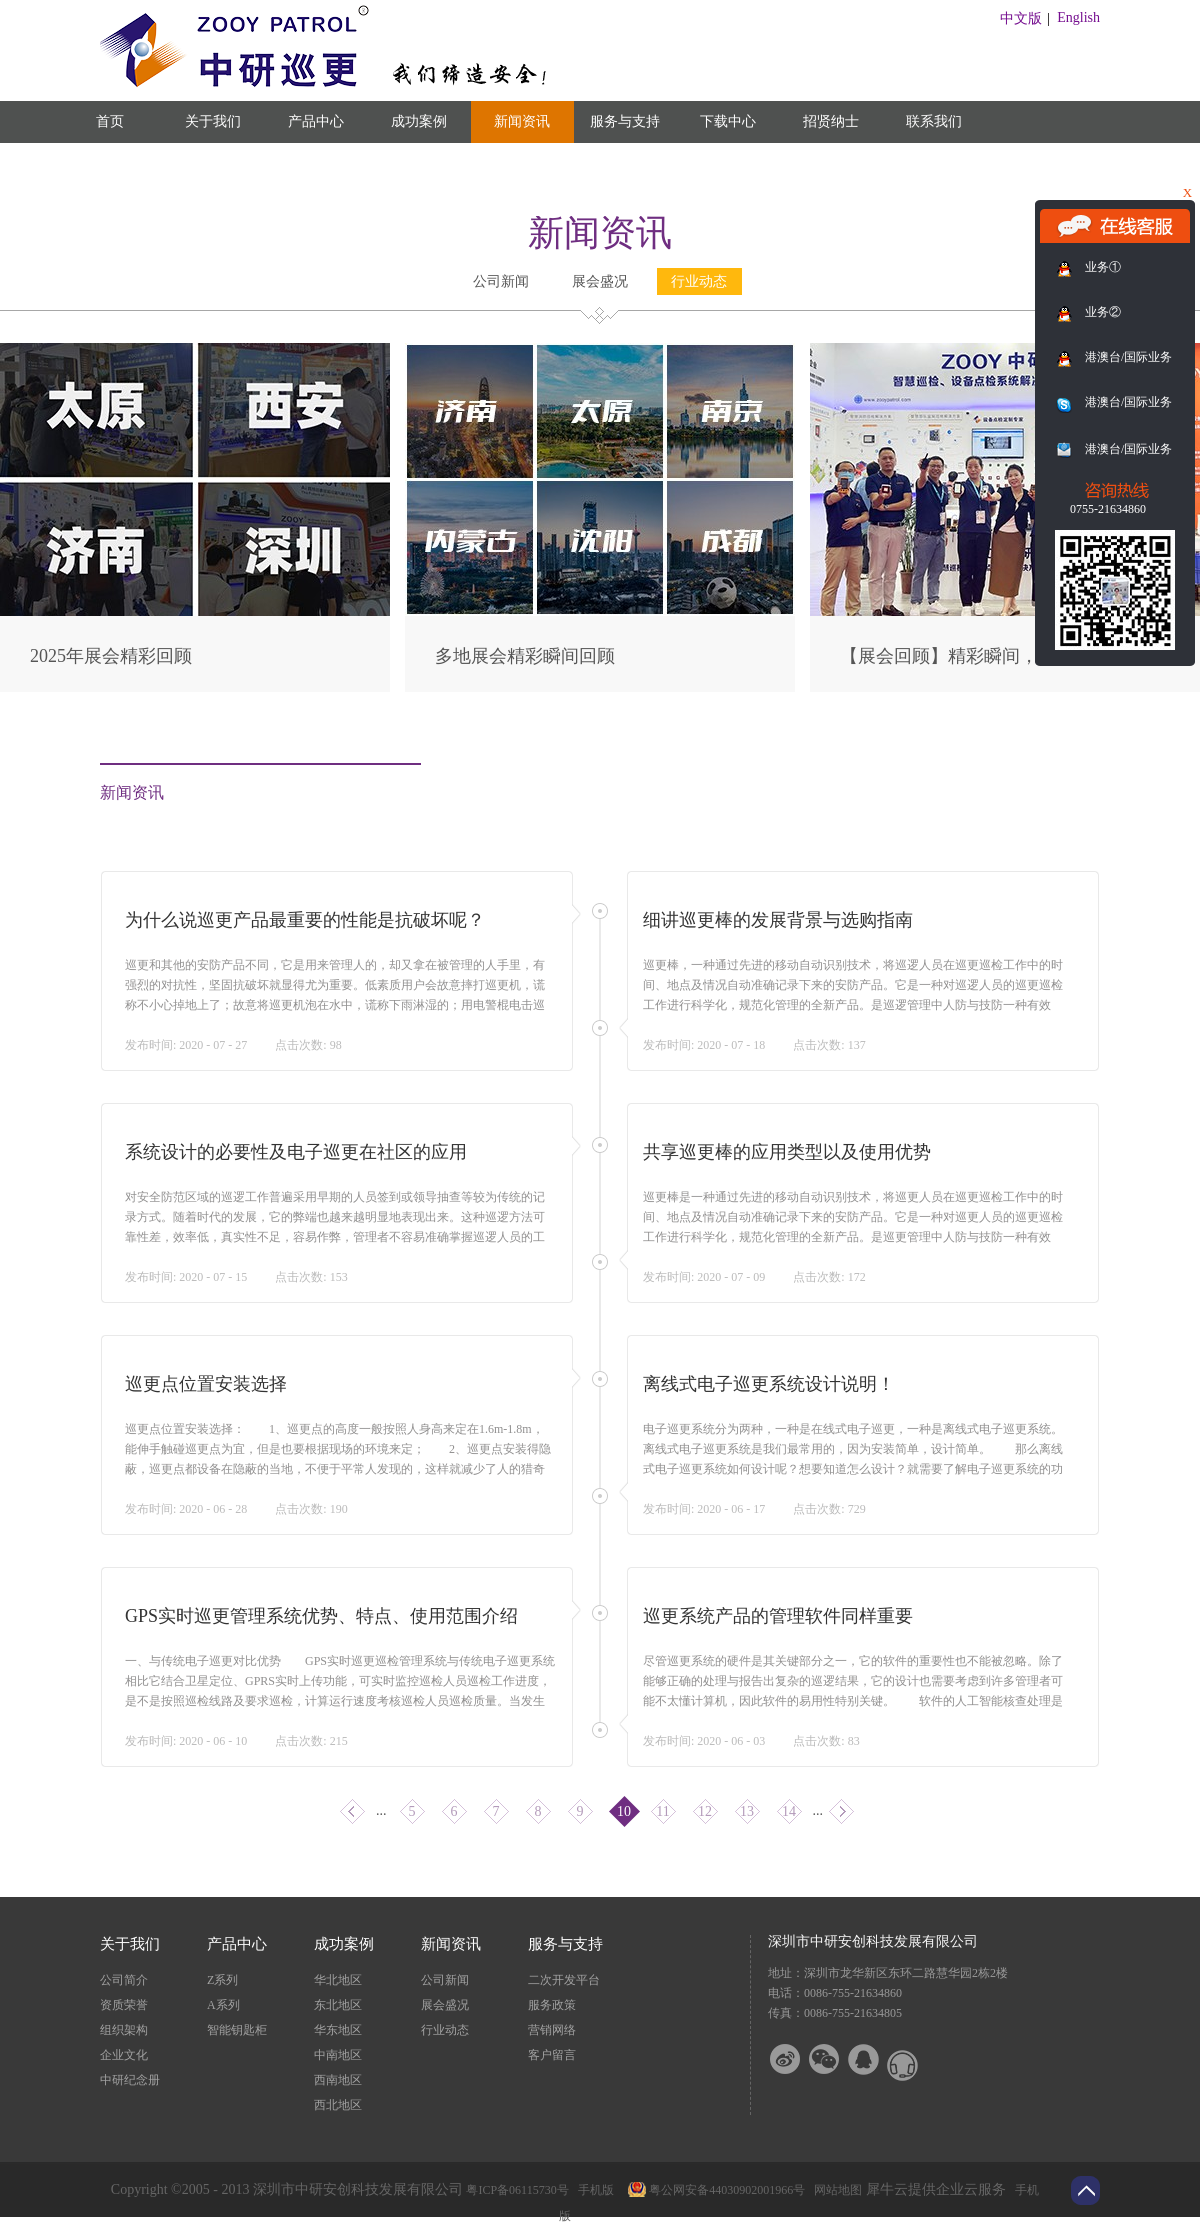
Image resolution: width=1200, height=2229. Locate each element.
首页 (110, 121)
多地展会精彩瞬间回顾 (525, 656)
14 (789, 1811)
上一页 (352, 1811)
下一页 (841, 1811)
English (1078, 17)
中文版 (1021, 18)
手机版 (593, 2190)
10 (624, 1811)
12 (705, 1811)
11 (662, 1811)
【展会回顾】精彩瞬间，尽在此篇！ (984, 656)
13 (747, 1811)
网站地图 (835, 2190)
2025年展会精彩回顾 (111, 656)
